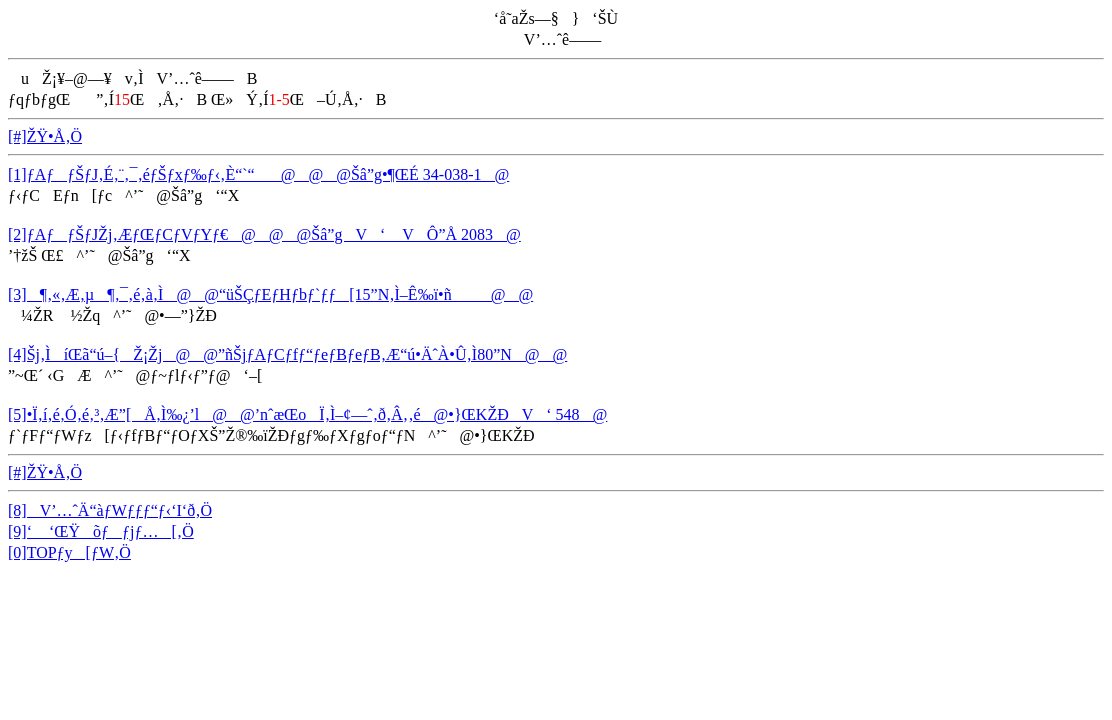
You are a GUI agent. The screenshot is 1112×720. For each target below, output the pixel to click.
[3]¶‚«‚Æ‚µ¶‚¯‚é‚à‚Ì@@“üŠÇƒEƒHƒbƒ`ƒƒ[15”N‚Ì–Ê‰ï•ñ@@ (270, 294)
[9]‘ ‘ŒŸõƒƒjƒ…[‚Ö (101, 531)
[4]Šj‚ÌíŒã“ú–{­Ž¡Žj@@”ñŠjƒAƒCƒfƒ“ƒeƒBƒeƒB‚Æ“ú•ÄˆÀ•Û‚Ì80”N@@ (287, 354)
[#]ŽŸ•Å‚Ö (45, 136)
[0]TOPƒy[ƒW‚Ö (69, 552)
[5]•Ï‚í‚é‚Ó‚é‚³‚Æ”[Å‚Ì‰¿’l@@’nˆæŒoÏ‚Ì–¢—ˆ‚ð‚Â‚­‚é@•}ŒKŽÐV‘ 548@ (307, 414)
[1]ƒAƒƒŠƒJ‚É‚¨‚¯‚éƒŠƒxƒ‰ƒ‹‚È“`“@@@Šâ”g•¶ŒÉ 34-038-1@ (258, 174)
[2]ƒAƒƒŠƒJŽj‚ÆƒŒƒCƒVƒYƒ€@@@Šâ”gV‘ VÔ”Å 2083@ (264, 234)
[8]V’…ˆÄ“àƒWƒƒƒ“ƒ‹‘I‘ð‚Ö (110, 510)
